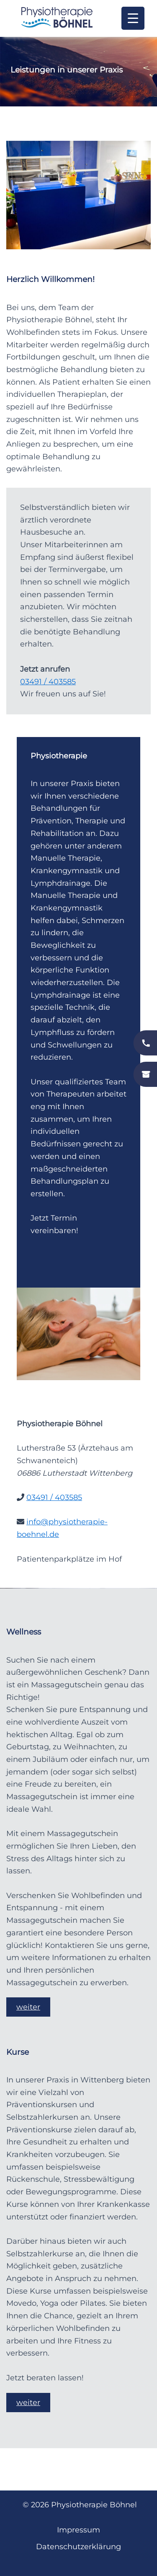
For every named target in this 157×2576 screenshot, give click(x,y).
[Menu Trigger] (132, 18)
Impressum (78, 2530)
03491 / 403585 (48, 681)
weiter (28, 2007)
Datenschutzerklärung (78, 2546)
